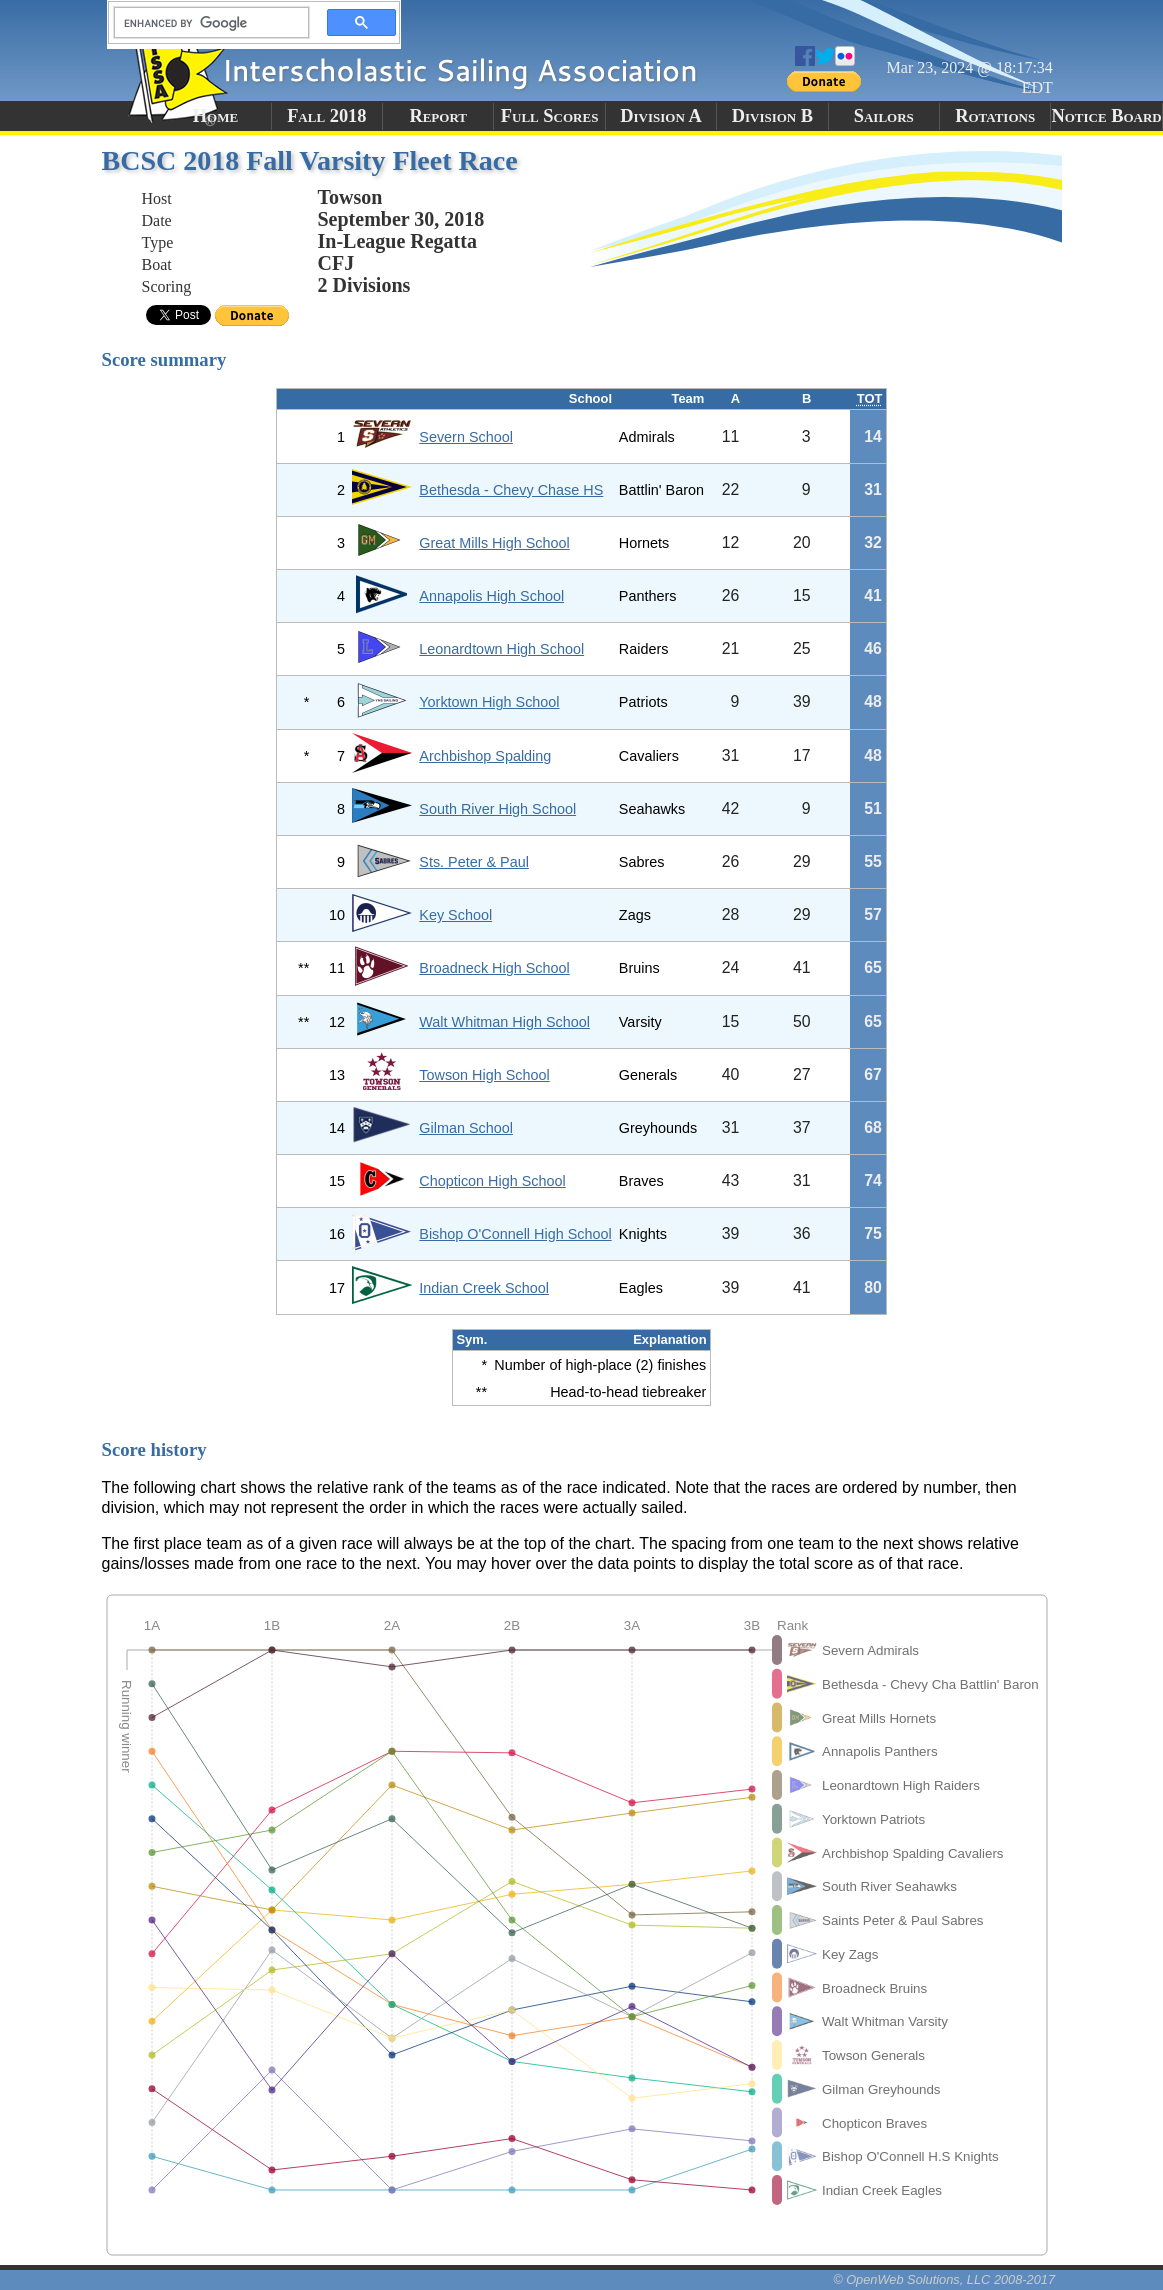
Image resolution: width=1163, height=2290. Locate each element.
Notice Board (1106, 116)
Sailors (884, 116)
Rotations (995, 116)
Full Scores (550, 116)
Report (438, 116)
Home (215, 116)
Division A (660, 116)
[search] (206, 23)
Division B (772, 116)
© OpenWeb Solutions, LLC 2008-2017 (944, 2279)
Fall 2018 (326, 116)
